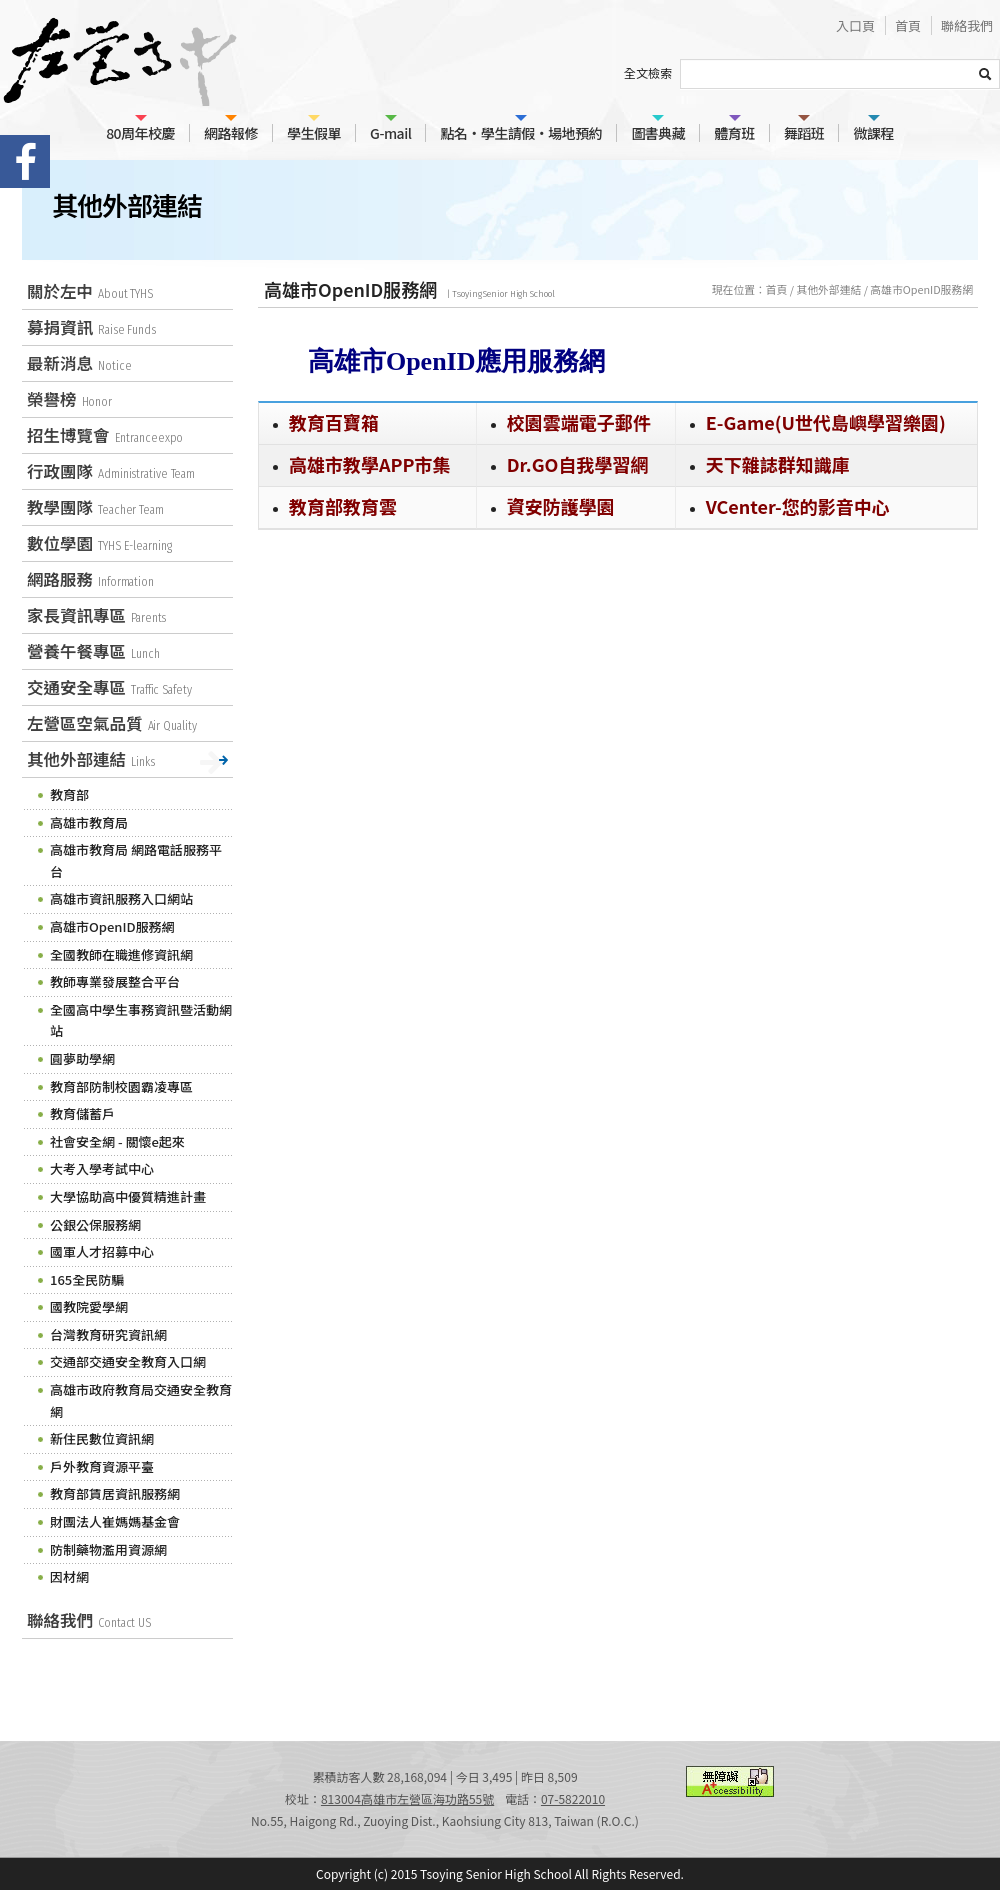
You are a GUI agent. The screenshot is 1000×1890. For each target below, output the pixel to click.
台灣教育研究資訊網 (108, 1334)
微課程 (873, 133)
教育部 (69, 794)
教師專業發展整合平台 (115, 981)
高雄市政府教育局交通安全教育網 (141, 1400)
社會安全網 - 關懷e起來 (117, 1141)
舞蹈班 (804, 133)
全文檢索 (648, 72)
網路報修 (231, 133)
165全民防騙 (87, 1279)
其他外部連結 (828, 289)
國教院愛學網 (89, 1306)
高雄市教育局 (89, 822)
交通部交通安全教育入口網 (128, 1361)
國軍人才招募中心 (102, 1251)
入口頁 (855, 25)
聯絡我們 (967, 25)
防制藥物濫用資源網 (108, 1549)
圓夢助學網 (82, 1058)
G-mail (390, 133)
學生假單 (314, 133)
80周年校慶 (140, 133)
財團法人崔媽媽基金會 (115, 1521)
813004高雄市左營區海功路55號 (407, 1798)
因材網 (69, 1576)
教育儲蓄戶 (82, 1113)
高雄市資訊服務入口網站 (121, 898)
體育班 (734, 133)
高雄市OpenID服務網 (921, 289)
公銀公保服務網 (95, 1224)
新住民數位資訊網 (102, 1438)
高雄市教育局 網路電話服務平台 (136, 860)
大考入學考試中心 (102, 1168)
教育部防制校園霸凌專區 (121, 1086)
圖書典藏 (658, 133)
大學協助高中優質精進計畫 (128, 1196)
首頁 (908, 25)
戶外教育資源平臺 (102, 1466)
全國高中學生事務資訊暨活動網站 (141, 1020)
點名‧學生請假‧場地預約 (521, 133)
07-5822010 (573, 1798)
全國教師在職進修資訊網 (121, 954)
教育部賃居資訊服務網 (115, 1493)
